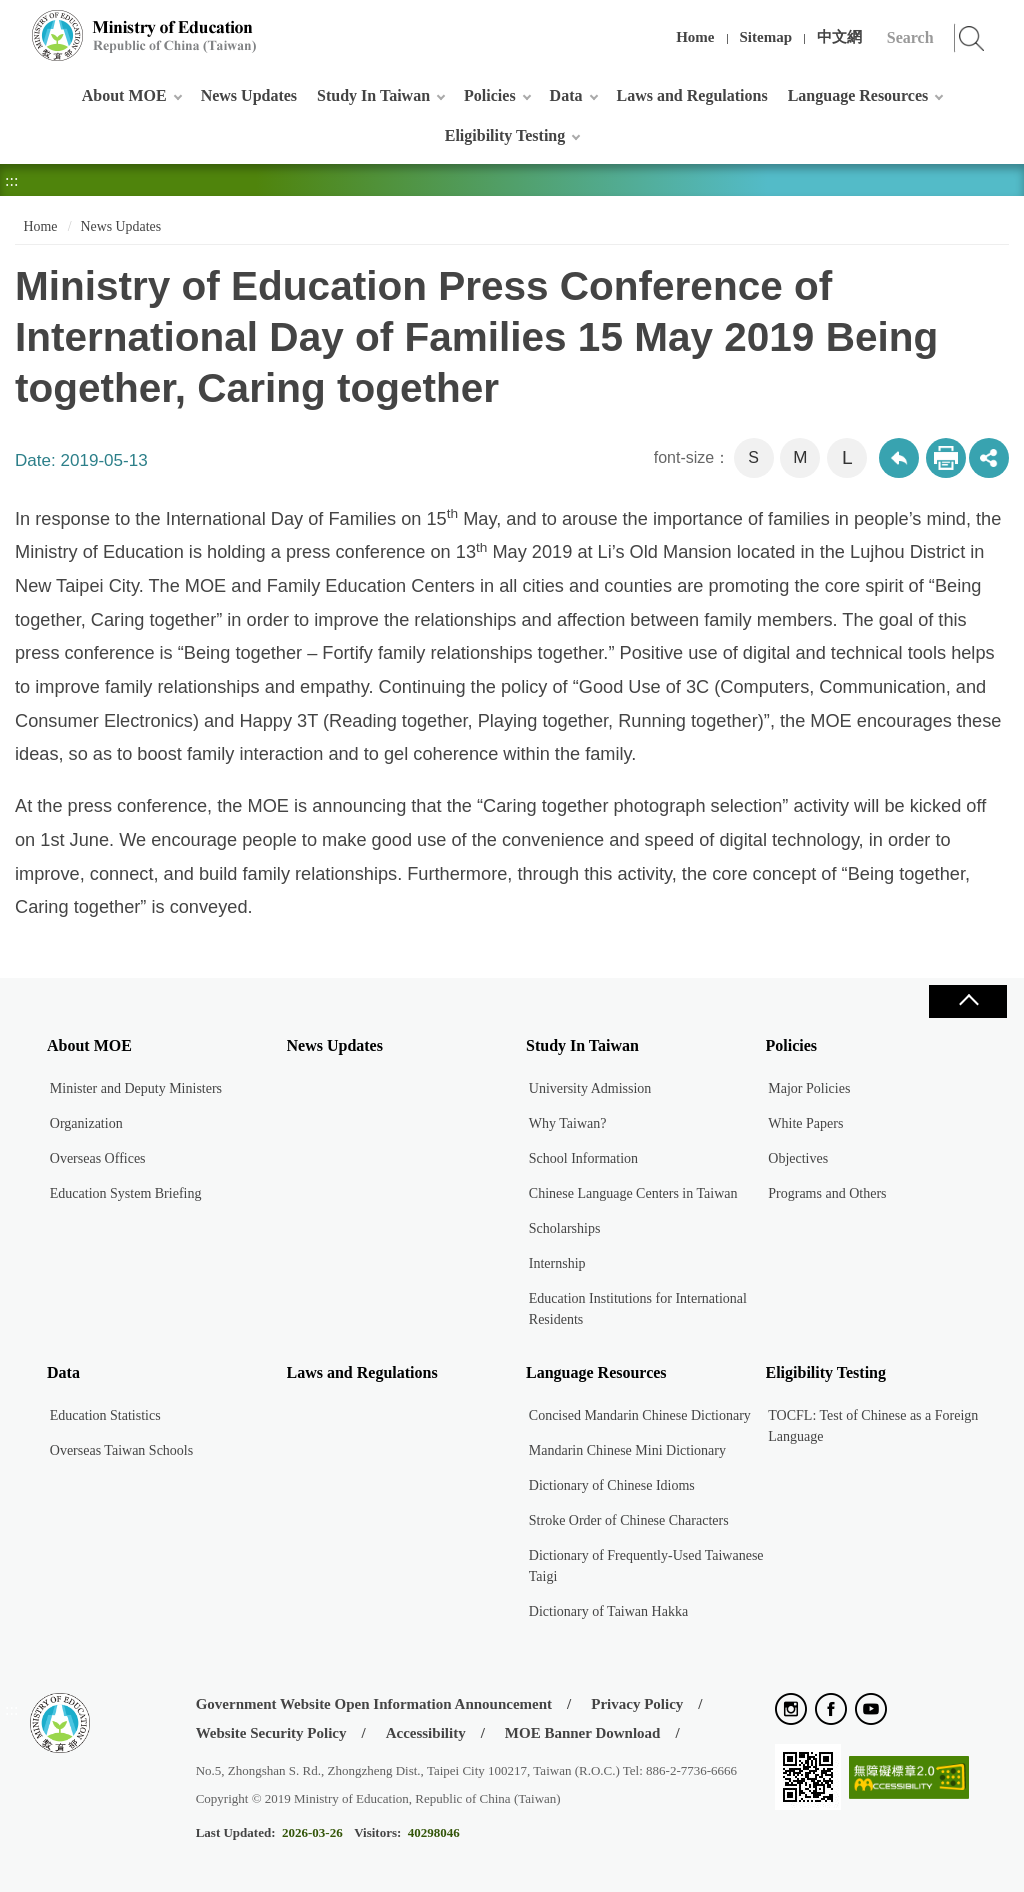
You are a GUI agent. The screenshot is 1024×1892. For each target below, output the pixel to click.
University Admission (590, 1088)
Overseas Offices (98, 1158)
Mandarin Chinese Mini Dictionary (627, 1450)
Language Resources (858, 95)
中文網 (839, 37)
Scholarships (565, 1228)
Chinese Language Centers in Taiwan (633, 1193)
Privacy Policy (637, 1704)
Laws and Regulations (692, 95)
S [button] (753, 457)
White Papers (805, 1123)
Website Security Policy (271, 1733)
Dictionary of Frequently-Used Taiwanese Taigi (646, 1566)
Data (566, 95)
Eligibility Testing (505, 135)
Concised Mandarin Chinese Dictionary (640, 1415)
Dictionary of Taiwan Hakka (608, 1611)
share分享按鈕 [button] (989, 458)
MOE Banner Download (583, 1733)
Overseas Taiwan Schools (121, 1450)
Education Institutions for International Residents (638, 1309)
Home (695, 37)
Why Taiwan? (568, 1123)
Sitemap (766, 37)
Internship (557, 1263)
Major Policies (809, 1088)
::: (11, 24)
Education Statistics (105, 1415)
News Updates (249, 95)
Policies (490, 95)
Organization (86, 1123)
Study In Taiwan (373, 95)
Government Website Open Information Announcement (374, 1704)
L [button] (847, 457)
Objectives (798, 1158)
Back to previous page (899, 458)
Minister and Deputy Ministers (136, 1088)
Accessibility (426, 1733)
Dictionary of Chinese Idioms (612, 1485)
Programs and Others (827, 1193)
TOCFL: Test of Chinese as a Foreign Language (873, 1426)
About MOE (124, 95)
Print (946, 458)
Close (968, 1001)
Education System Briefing (126, 1193)
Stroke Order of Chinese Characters (629, 1520)
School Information (583, 1158)
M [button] (800, 457)
